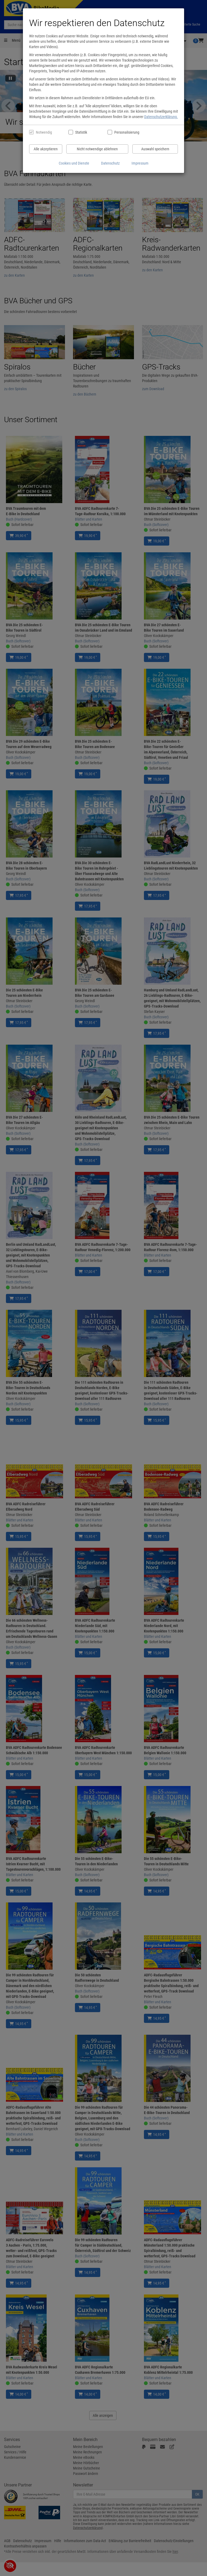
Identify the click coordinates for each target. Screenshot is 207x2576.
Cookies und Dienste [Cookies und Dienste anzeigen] (74, 163)
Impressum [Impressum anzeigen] (140, 163)
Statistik (81, 132)
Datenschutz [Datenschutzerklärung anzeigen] (110, 163)
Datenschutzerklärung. (161, 117)
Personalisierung (126, 132)
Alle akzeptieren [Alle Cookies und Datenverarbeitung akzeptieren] (46, 149)
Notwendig (44, 132)
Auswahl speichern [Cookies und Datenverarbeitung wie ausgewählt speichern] (155, 149)
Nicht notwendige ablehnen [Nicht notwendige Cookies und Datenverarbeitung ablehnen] (97, 149)
